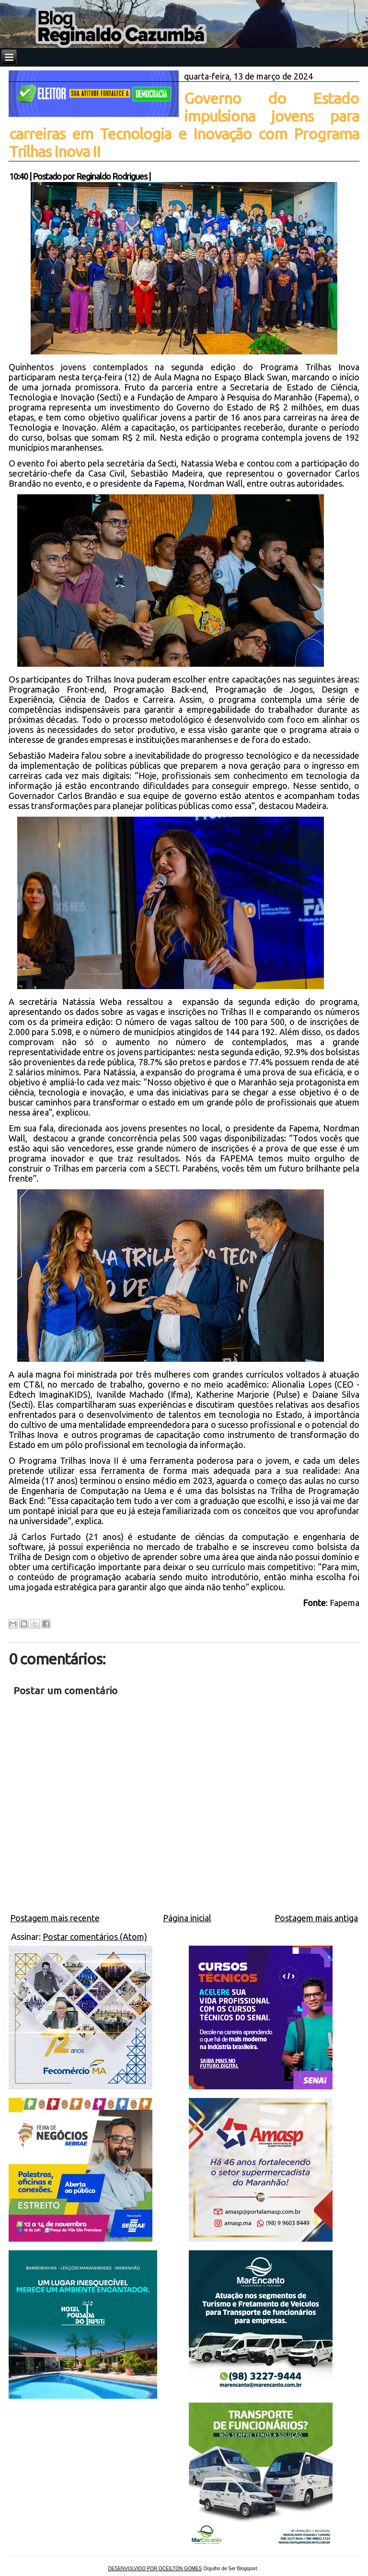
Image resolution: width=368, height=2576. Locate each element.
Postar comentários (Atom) (95, 1936)
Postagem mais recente (55, 1918)
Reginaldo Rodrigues (111, 176)
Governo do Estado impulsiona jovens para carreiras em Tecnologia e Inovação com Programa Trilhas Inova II (184, 125)
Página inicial (187, 1918)
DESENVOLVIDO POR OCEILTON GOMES (155, 2568)
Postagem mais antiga (316, 1918)
